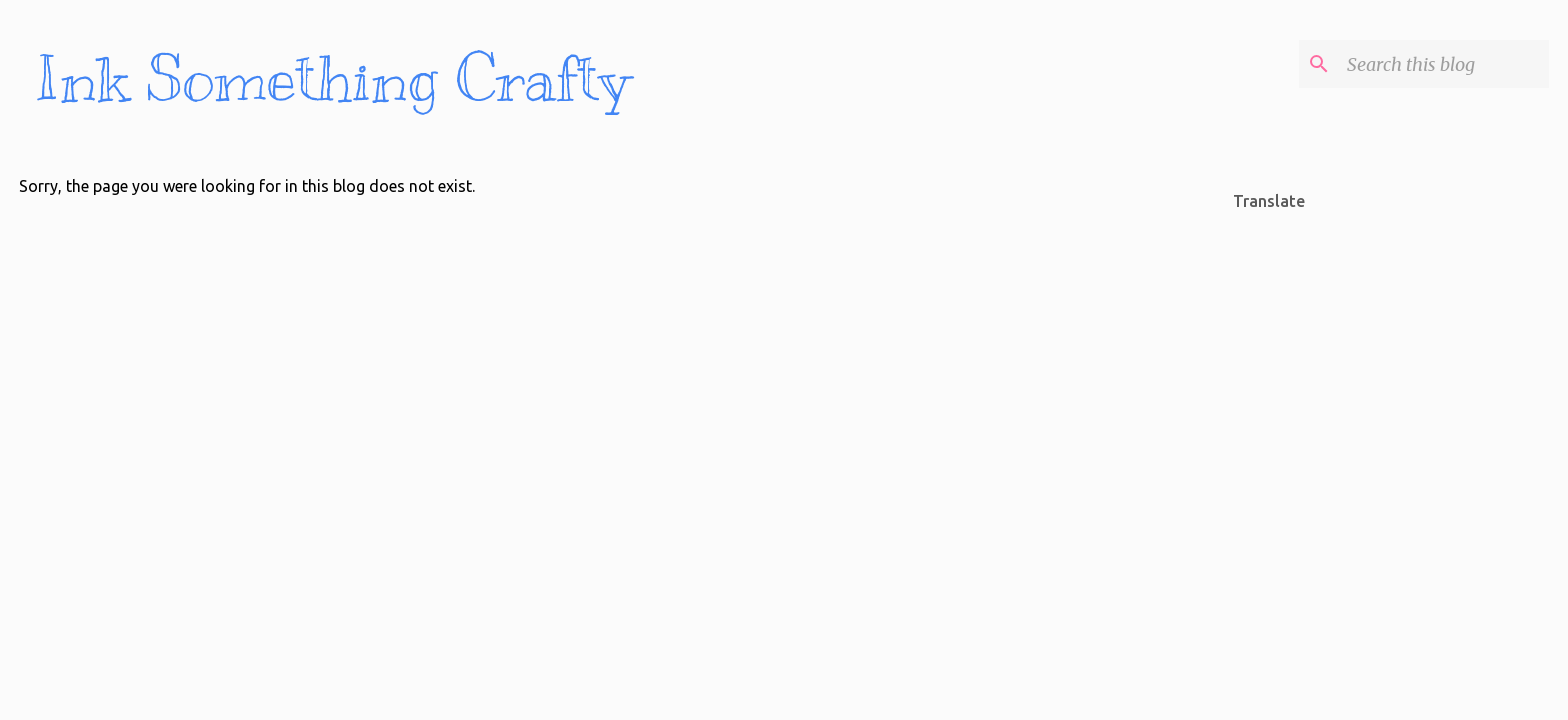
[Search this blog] (1444, 64)
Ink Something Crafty (332, 79)
